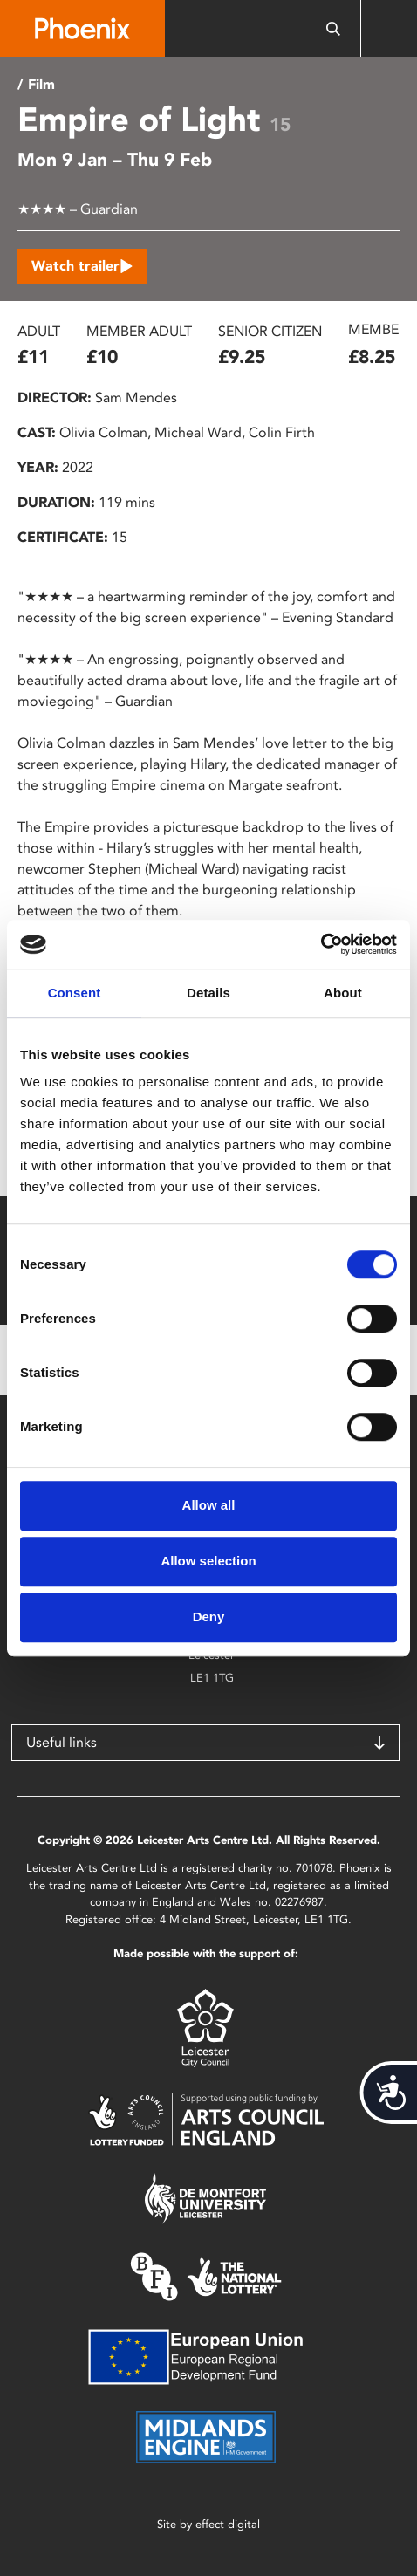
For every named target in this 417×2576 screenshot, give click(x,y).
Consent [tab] (74, 992)
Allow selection (208, 1560)
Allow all (209, 1504)
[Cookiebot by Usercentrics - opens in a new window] (320, 944)
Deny (209, 1616)
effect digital (227, 2524)
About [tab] (343, 992)
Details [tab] (208, 992)
